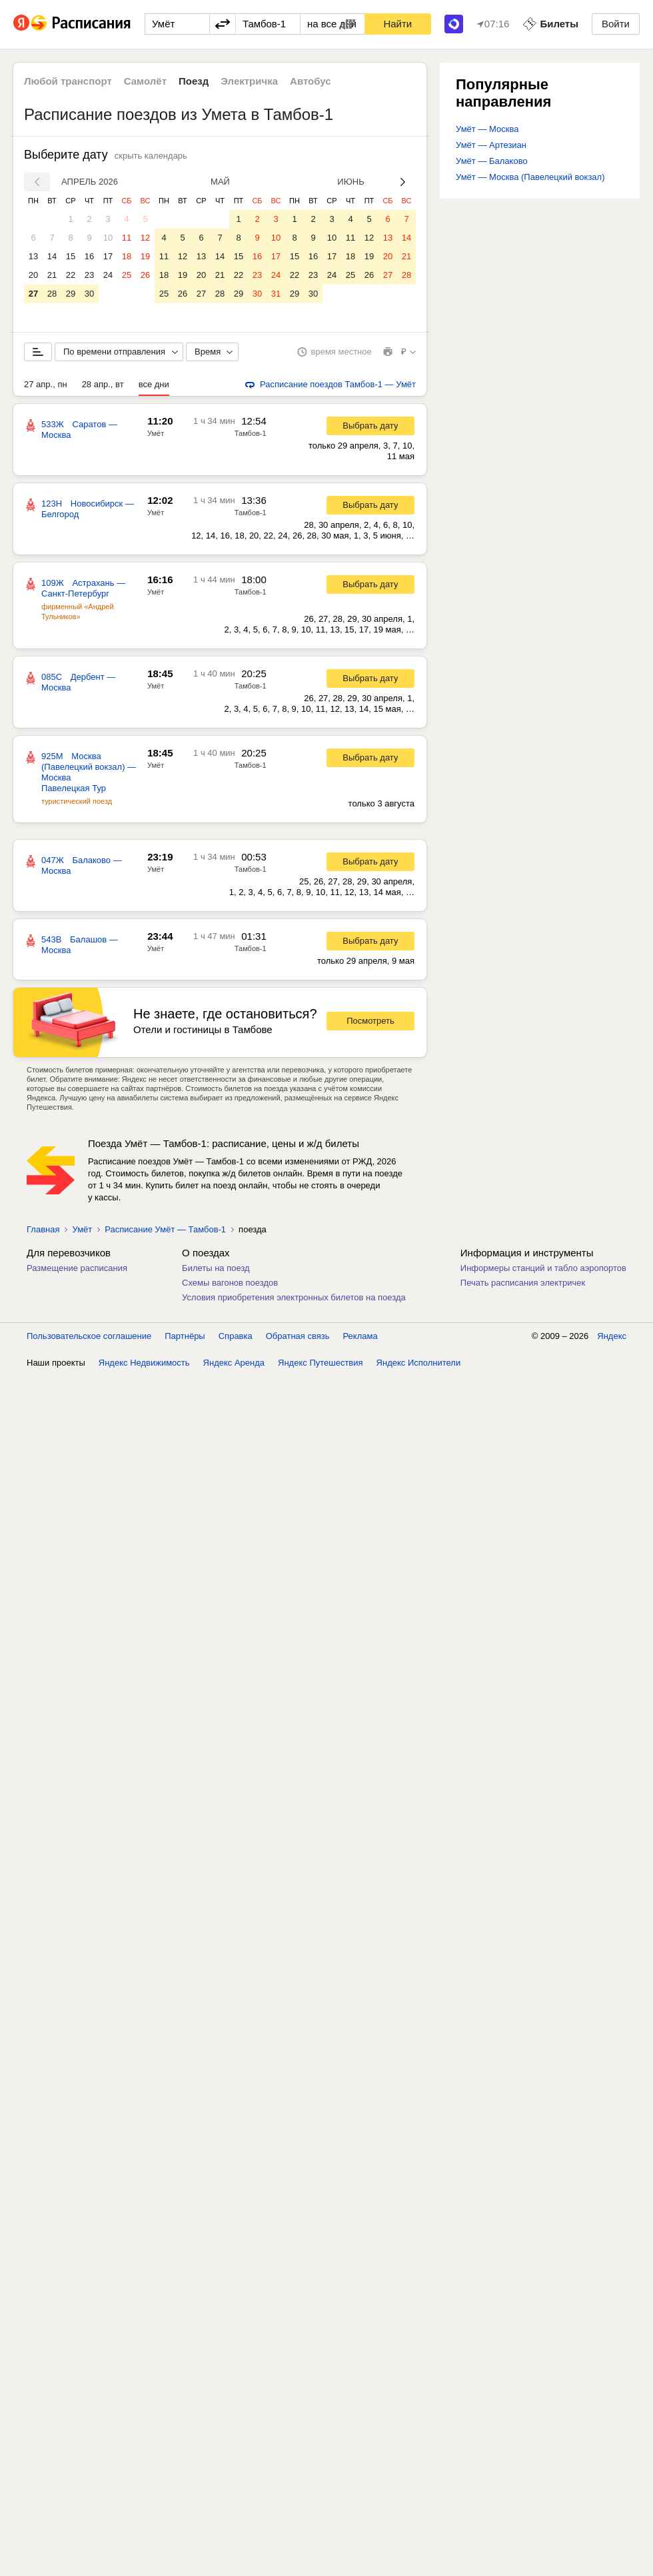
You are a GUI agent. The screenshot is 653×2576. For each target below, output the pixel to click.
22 (70, 275)
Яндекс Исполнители (418, 1363)
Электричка (249, 81)
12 (145, 238)
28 (52, 294)
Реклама (360, 1336)
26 (145, 275)
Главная (43, 1229)
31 (276, 294)
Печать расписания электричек (522, 1283)
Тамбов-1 (251, 433)
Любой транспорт (68, 81)
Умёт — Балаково (492, 161)
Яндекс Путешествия (320, 1363)
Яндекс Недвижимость (144, 1363)
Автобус (310, 81)
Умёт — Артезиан (491, 145)
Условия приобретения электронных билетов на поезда (294, 1297)
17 (108, 256)
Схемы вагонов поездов (230, 1283)
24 (108, 275)
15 (70, 256)
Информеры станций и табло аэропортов (543, 1268)
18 (126, 256)
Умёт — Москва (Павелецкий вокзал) (530, 177)
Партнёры (185, 1336)
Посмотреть (370, 1021)
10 (108, 238)
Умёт (155, 433)
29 (70, 294)
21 (52, 275)
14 (52, 256)
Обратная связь (298, 1336)
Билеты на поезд (216, 1268)
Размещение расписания (77, 1268)
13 (33, 256)
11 (126, 238)
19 (145, 256)
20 (33, 275)
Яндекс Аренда (234, 1363)
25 (126, 275)
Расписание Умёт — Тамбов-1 (165, 1229)
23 (89, 275)
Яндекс (611, 1336)
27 (33, 294)
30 (89, 294)
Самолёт (145, 81)
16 (89, 256)
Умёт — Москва (487, 129)
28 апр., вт (103, 384)
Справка (236, 1336)
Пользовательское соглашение (89, 1336)
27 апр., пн (45, 384)
